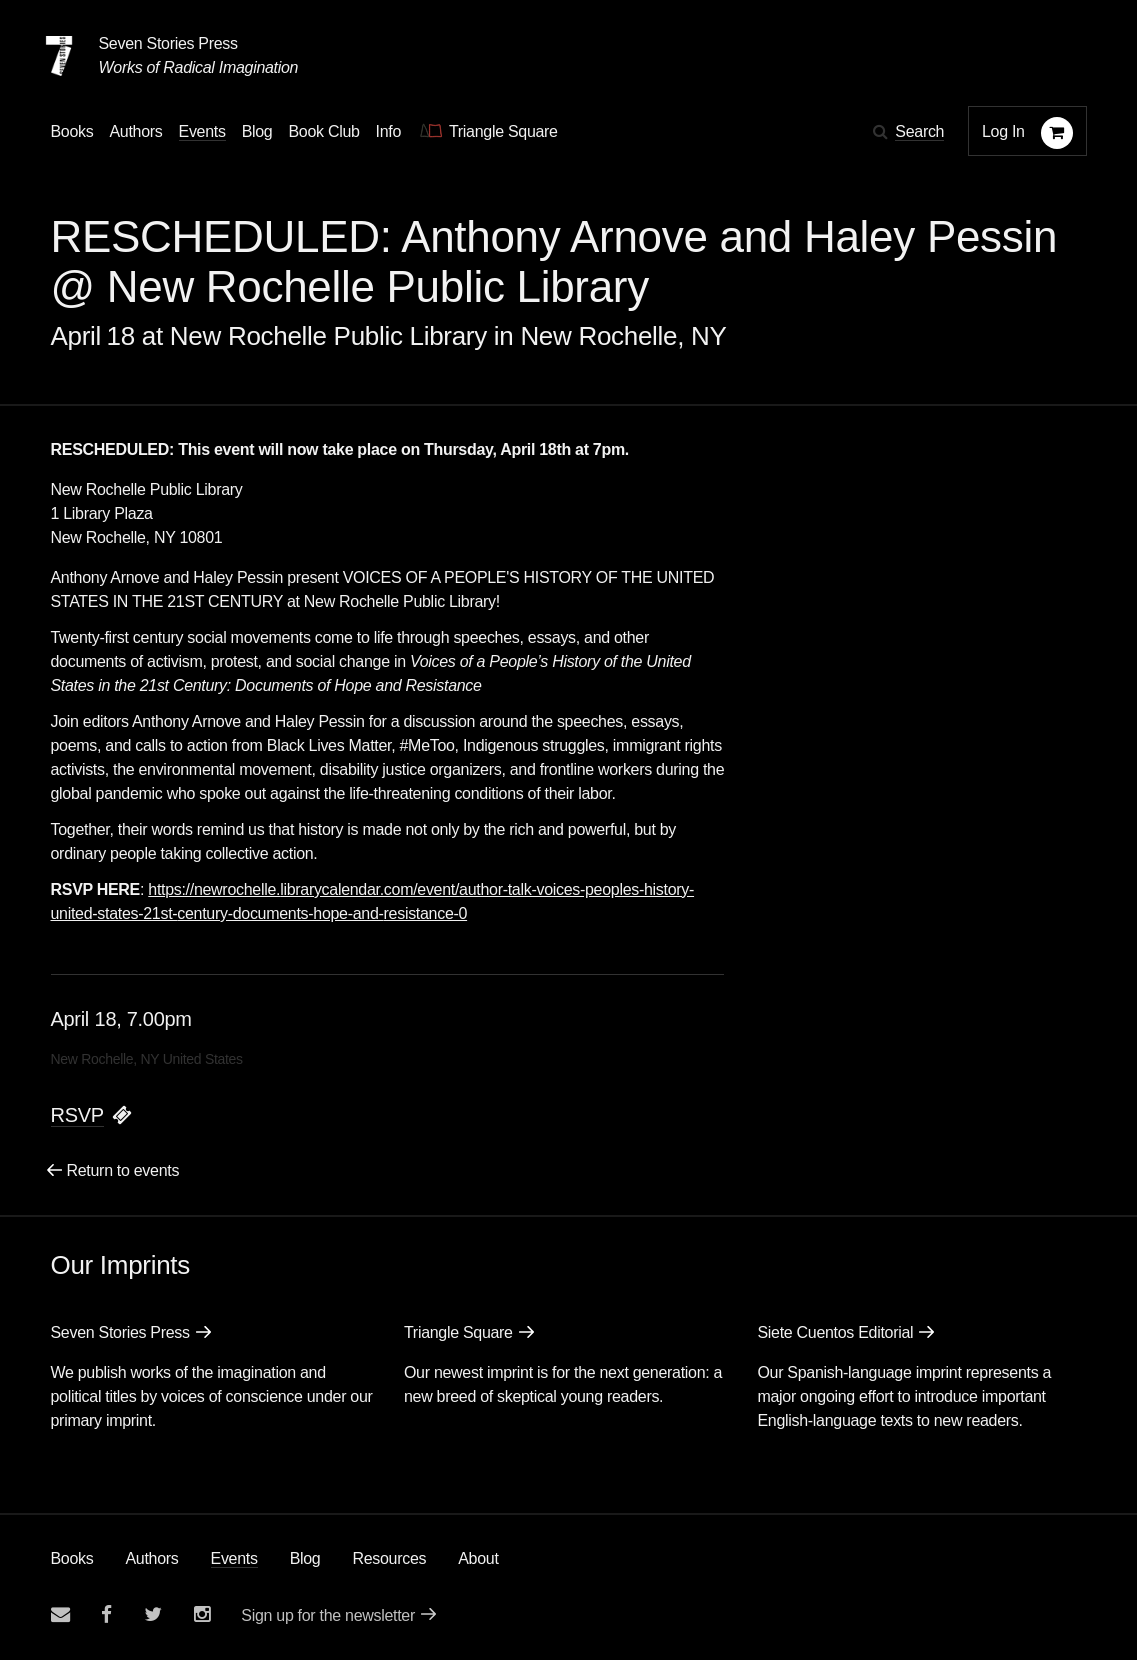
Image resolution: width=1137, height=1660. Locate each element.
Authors (151, 1558)
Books (72, 1558)
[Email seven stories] (60, 1614)
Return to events (123, 1170)
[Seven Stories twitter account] (153, 1614)
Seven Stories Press (168, 43)
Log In (1003, 131)
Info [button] (389, 131)
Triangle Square (458, 1332)
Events (234, 1558)
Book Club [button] (323, 131)
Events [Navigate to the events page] (202, 131)
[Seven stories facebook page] (106, 1614)
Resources (389, 1558)
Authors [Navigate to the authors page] (135, 131)
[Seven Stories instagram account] (202, 1614)
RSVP (77, 1115)
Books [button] (72, 131)
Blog (305, 1558)
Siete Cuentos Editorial (835, 1332)
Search (919, 131)
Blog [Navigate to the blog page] (257, 131)
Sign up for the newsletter (328, 1615)
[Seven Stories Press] (59, 56)
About (478, 1558)
